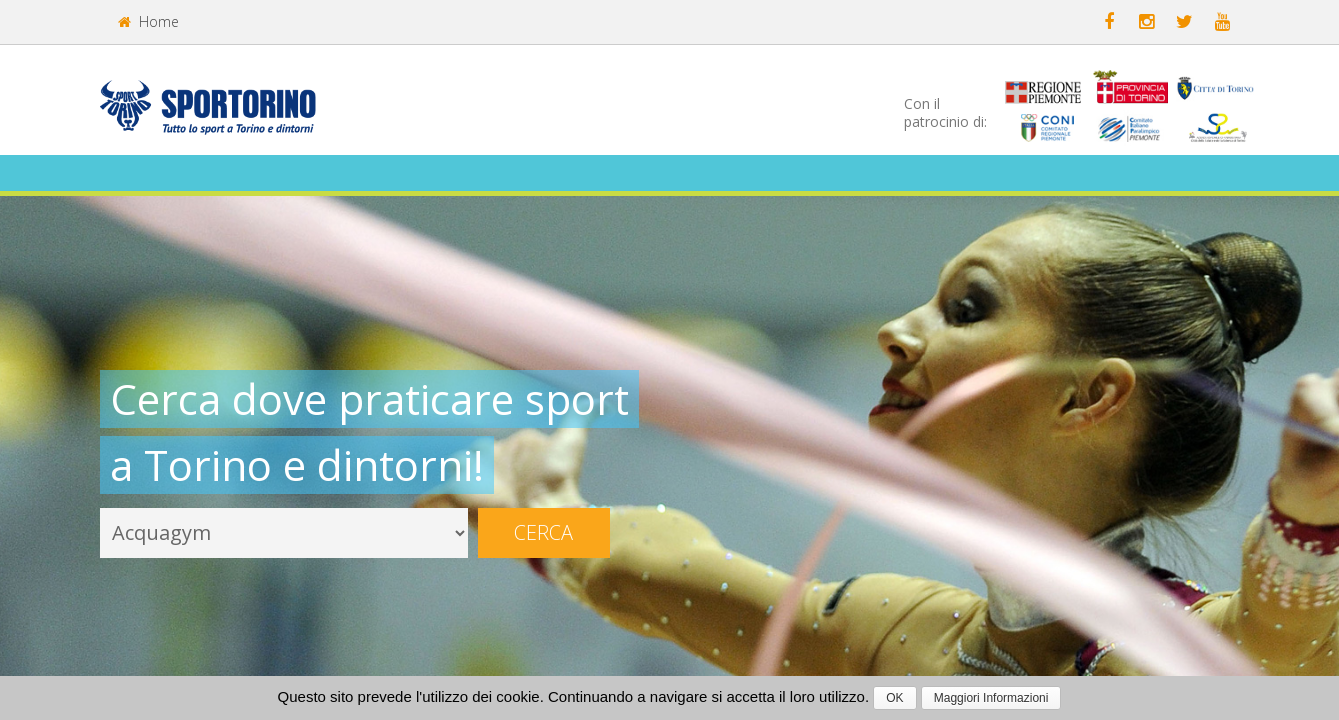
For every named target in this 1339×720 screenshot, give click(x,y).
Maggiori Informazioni (991, 698)
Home (148, 21)
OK (894, 698)
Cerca (543, 532)
